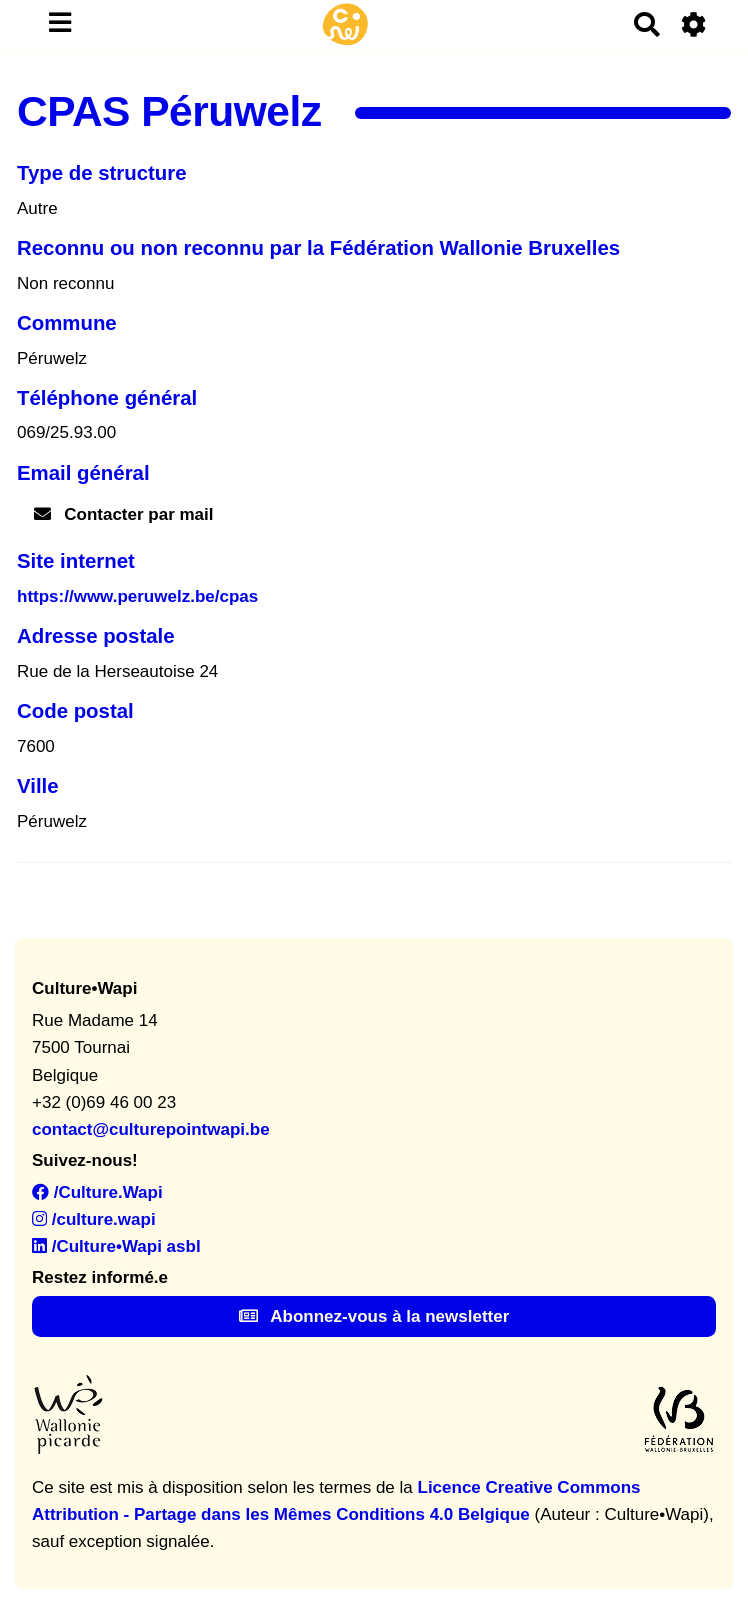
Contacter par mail (124, 514)
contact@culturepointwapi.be (151, 1129)
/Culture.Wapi (97, 1192)
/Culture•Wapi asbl (116, 1246)
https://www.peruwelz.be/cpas (137, 596)
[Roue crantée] (694, 24)
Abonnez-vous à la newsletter (374, 1316)
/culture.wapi (94, 1219)
